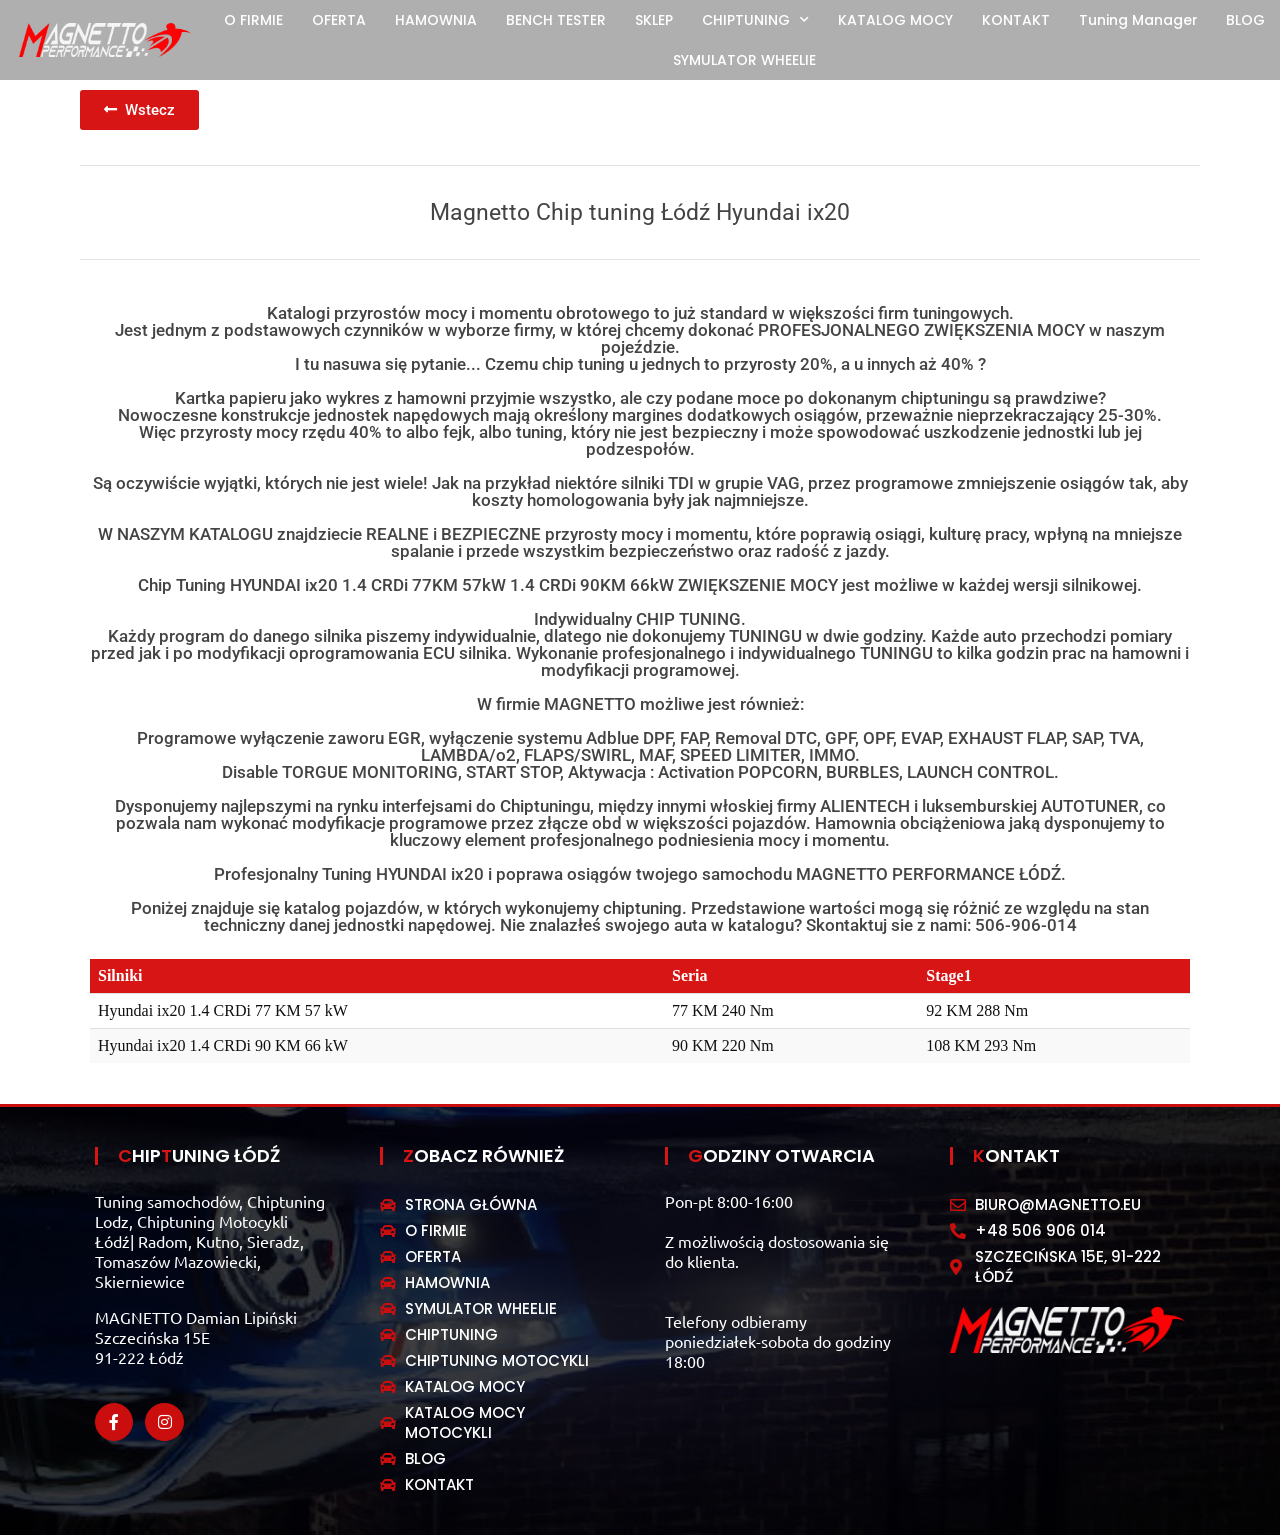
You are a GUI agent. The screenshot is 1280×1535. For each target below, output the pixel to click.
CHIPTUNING (755, 20)
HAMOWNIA (436, 20)
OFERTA (339, 20)
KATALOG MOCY (895, 20)
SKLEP (654, 20)
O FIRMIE (253, 20)
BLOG (1245, 20)
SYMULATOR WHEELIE (744, 60)
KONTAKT (1016, 20)
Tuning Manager (1138, 20)
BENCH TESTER (556, 20)
